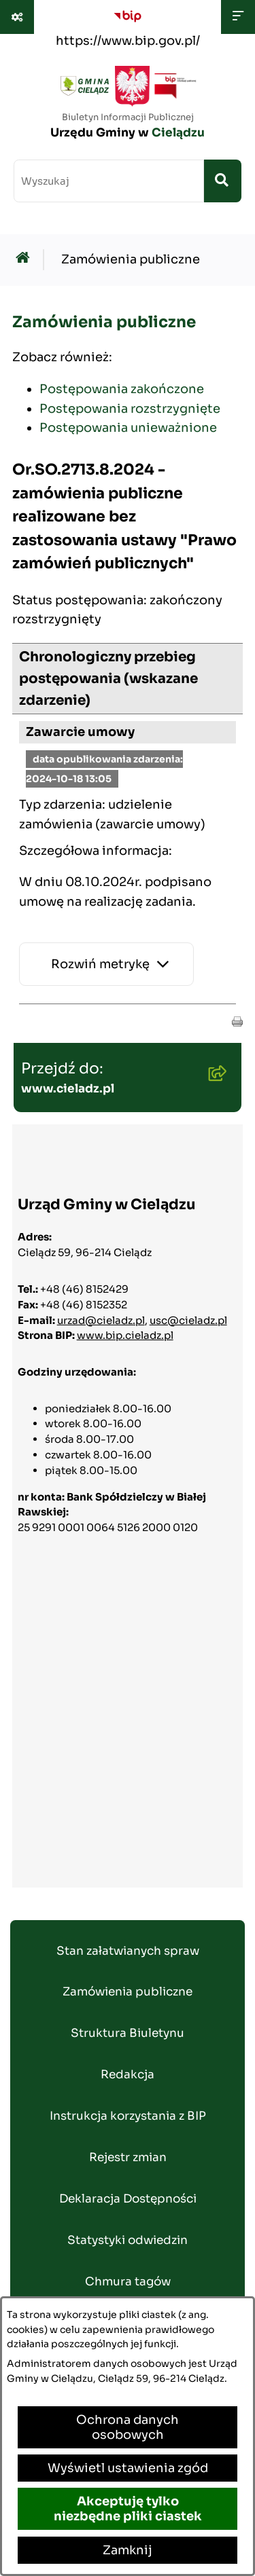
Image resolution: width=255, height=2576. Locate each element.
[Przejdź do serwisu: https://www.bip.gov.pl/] (127, 26)
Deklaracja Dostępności (128, 2199)
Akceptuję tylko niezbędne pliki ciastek (128, 2509)
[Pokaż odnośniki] (17, 17)
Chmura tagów (128, 2282)
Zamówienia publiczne (130, 259)
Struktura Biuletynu (127, 2033)
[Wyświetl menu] (238, 17)
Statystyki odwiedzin (127, 2240)
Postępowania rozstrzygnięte (129, 408)
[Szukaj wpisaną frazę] (222, 181)
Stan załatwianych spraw (127, 1951)
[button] (237, 1020)
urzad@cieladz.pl (101, 1320)
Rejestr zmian (128, 2157)
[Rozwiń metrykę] (106, 964)
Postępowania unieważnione (128, 427)
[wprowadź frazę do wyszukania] (109, 181)
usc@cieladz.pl (188, 1320)
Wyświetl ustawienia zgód (128, 2468)
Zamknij (127, 2550)
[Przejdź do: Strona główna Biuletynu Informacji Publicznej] (26, 260)
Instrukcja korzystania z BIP (128, 2116)
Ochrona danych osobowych (127, 2427)
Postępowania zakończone (121, 389)
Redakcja (127, 2074)
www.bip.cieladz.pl (125, 1335)
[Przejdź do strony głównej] (127, 106)
